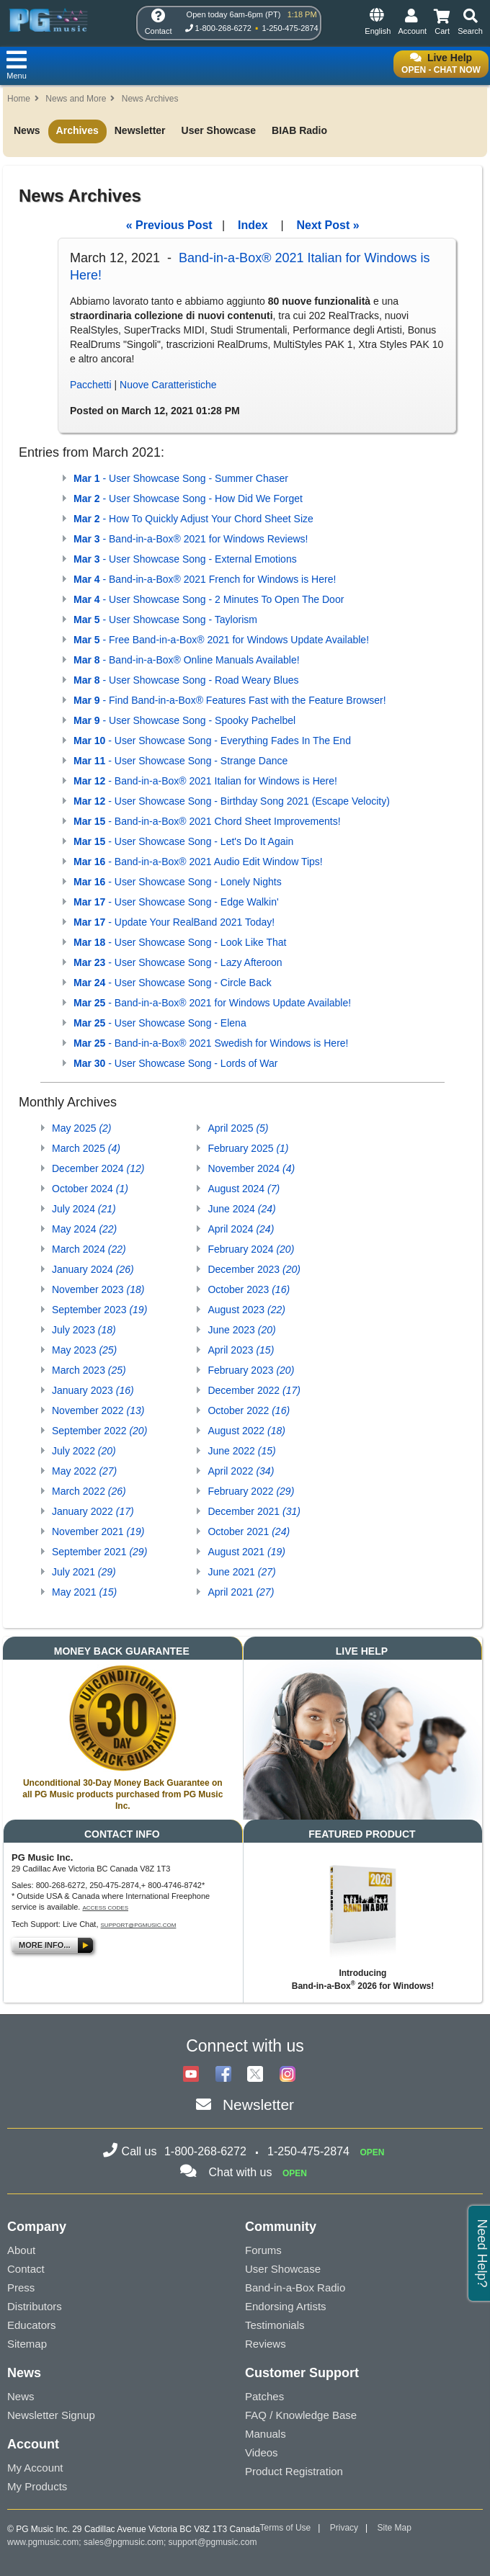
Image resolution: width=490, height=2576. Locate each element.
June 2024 (241, 1209)
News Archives (150, 99)
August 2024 (244, 1188)
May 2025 (82, 1128)
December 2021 (254, 1511)
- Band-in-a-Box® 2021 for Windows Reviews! (191, 539)
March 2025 (86, 1148)
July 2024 (84, 1209)
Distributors (34, 2306)
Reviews (265, 2344)
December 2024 (98, 1168)
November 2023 (98, 1289)
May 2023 (84, 1350)
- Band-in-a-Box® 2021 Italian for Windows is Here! (205, 781)
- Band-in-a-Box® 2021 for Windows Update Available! (212, 1003)
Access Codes (105, 1908)
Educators (31, 2325)
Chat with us (240, 2172)
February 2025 (248, 1148)
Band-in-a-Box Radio (295, 2287)
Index (253, 225)
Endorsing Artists (285, 2306)
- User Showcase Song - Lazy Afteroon (178, 962)
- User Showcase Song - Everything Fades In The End (212, 740)
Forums (263, 2250)
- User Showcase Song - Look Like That (180, 942)
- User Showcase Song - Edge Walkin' (176, 902)
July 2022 (84, 1451)
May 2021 (84, 1592)
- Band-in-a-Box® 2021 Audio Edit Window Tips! (198, 861)
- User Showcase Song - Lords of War (176, 1063)
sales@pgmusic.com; (126, 2542)
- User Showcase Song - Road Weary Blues (186, 680)
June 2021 (241, 1572)
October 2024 (90, 1188)
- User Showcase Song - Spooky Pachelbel (184, 720)
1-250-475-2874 (290, 28)
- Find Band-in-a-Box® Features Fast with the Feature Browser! (230, 700)
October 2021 (249, 1531)
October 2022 (249, 1410)
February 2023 (251, 1370)
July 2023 (84, 1330)
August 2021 (246, 1551)
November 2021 (98, 1531)
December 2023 (254, 1269)
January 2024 (93, 1269)
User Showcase (219, 130)
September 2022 (99, 1430)
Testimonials (275, 2325)
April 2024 (241, 1229)
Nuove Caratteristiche (168, 384)
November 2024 (251, 1168)
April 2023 (241, 1350)
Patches (264, 2396)
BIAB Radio (299, 130)
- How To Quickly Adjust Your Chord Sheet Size (193, 518)
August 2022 (246, 1430)
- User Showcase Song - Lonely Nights (178, 881)
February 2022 (251, 1491)
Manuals (265, 2434)
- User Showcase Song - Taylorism (165, 619)
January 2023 (93, 1390)
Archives (77, 130)
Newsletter (140, 130)
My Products (37, 2486)
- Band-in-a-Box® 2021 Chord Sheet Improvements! (207, 821)
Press (21, 2287)
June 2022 (241, 1451)
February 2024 (251, 1249)
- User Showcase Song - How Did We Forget (188, 498)
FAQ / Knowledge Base (301, 2415)
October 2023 (249, 1289)
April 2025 (238, 1128)
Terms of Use (285, 2528)
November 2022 (98, 1410)
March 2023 (89, 1370)
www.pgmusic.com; (44, 2542)
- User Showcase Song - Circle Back (173, 982)
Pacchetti (91, 384)
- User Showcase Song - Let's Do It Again (183, 841)
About (21, 2250)
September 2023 (99, 1309)
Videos (261, 2452)
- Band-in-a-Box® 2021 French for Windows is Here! (205, 579)
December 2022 (254, 1390)
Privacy (344, 2528)
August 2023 (246, 1309)
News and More (75, 99)
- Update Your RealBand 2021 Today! (174, 922)
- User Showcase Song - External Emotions (185, 559)
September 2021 (99, 1551)
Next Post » (327, 225)
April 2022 (241, 1471)
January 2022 (93, 1511)
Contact (26, 2269)
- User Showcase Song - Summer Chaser (181, 478)
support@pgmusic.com (139, 1925)
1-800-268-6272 (223, 28)
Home (18, 99)
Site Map (394, 2528)
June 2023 (241, 1330)
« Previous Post (169, 225)
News (27, 130)
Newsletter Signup (51, 2415)
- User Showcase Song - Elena (160, 1023)
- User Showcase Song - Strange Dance (181, 760)
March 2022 (89, 1491)
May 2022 (84, 1471)
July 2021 (84, 1572)
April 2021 (241, 1592)
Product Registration (294, 2471)
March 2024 (89, 1249)
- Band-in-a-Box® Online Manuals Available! (187, 660)
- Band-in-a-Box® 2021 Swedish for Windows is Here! (211, 1043)
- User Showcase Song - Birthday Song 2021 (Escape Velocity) (232, 801)
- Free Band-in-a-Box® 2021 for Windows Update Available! (221, 639)
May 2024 (84, 1229)
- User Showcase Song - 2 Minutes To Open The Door (209, 599)
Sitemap (27, 2344)
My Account (35, 2467)
